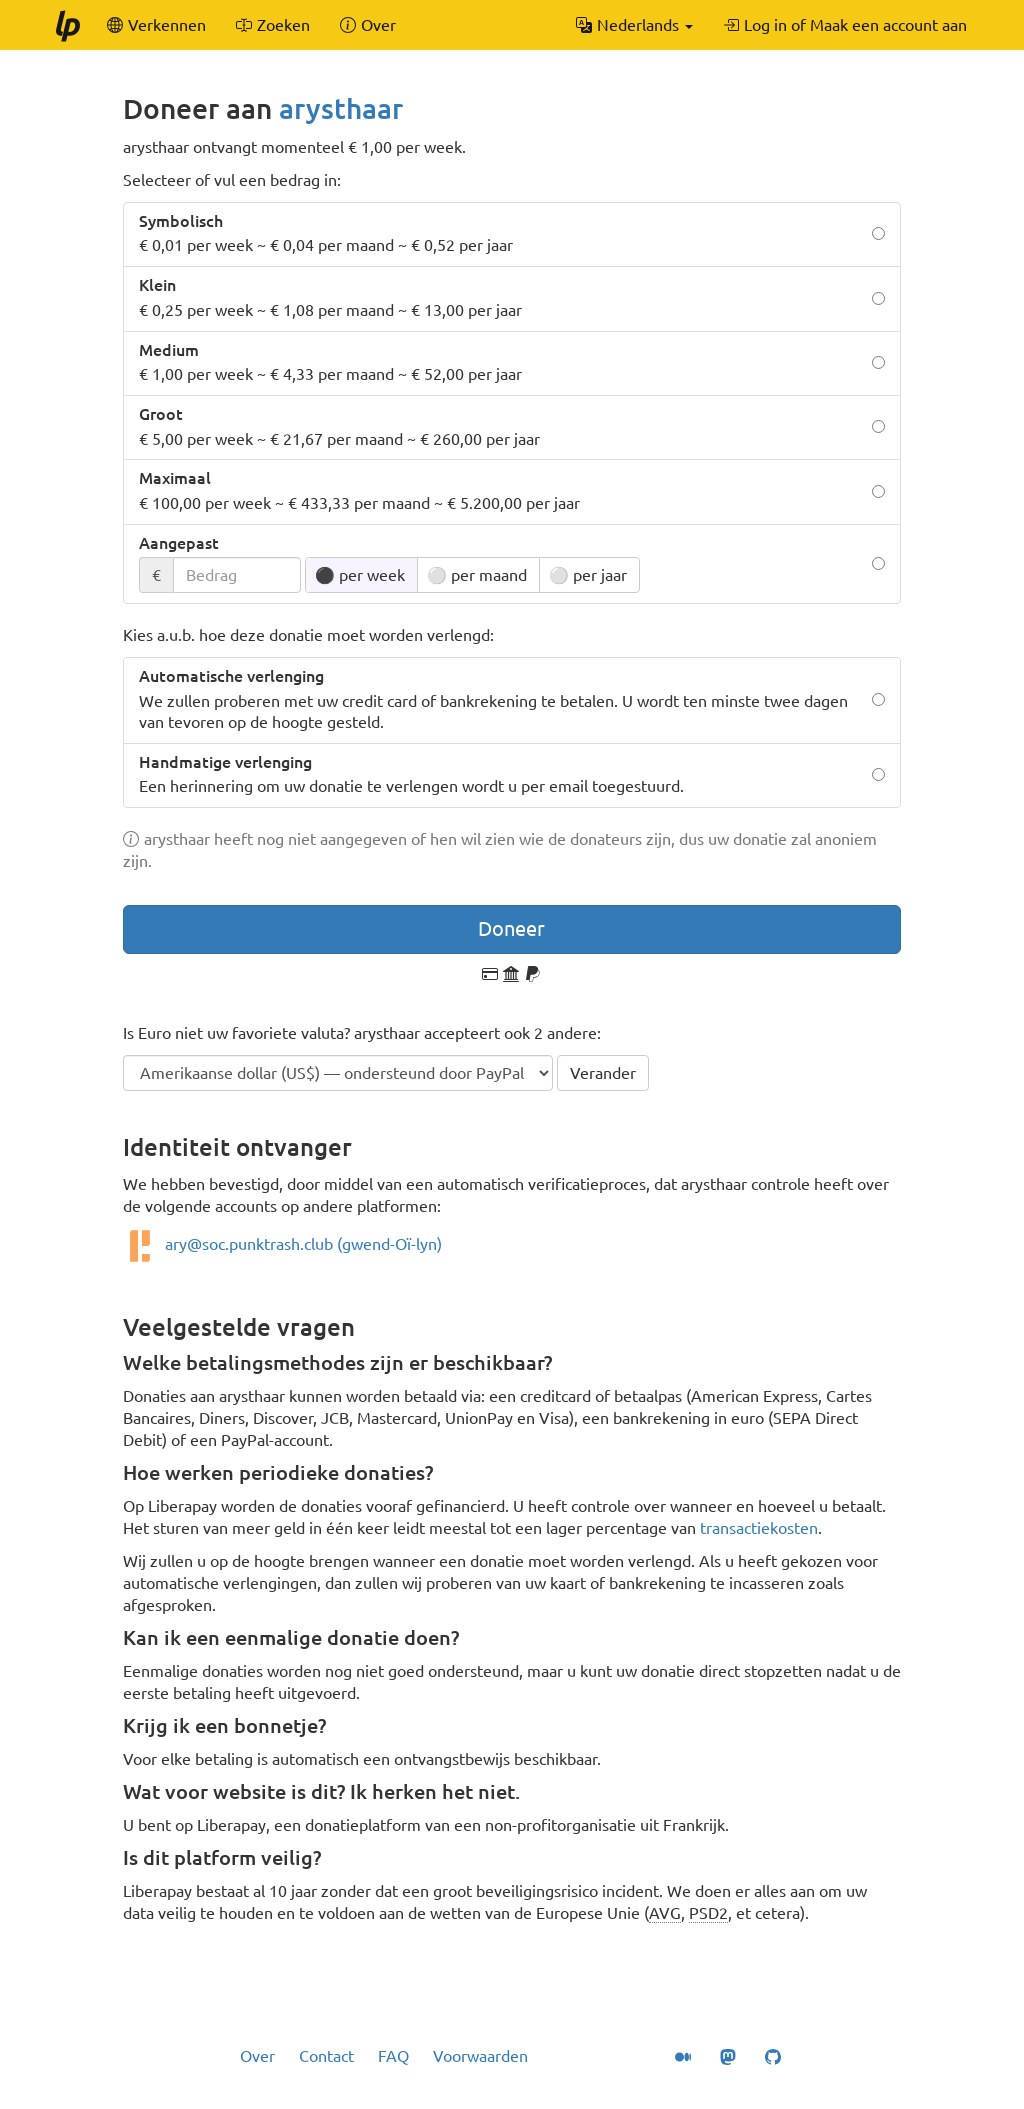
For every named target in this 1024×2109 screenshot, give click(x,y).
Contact (326, 2056)
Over (257, 2056)
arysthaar (341, 108)
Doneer (511, 928)
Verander (603, 1073)
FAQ (393, 2056)
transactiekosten (759, 1528)
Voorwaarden (480, 2056)
